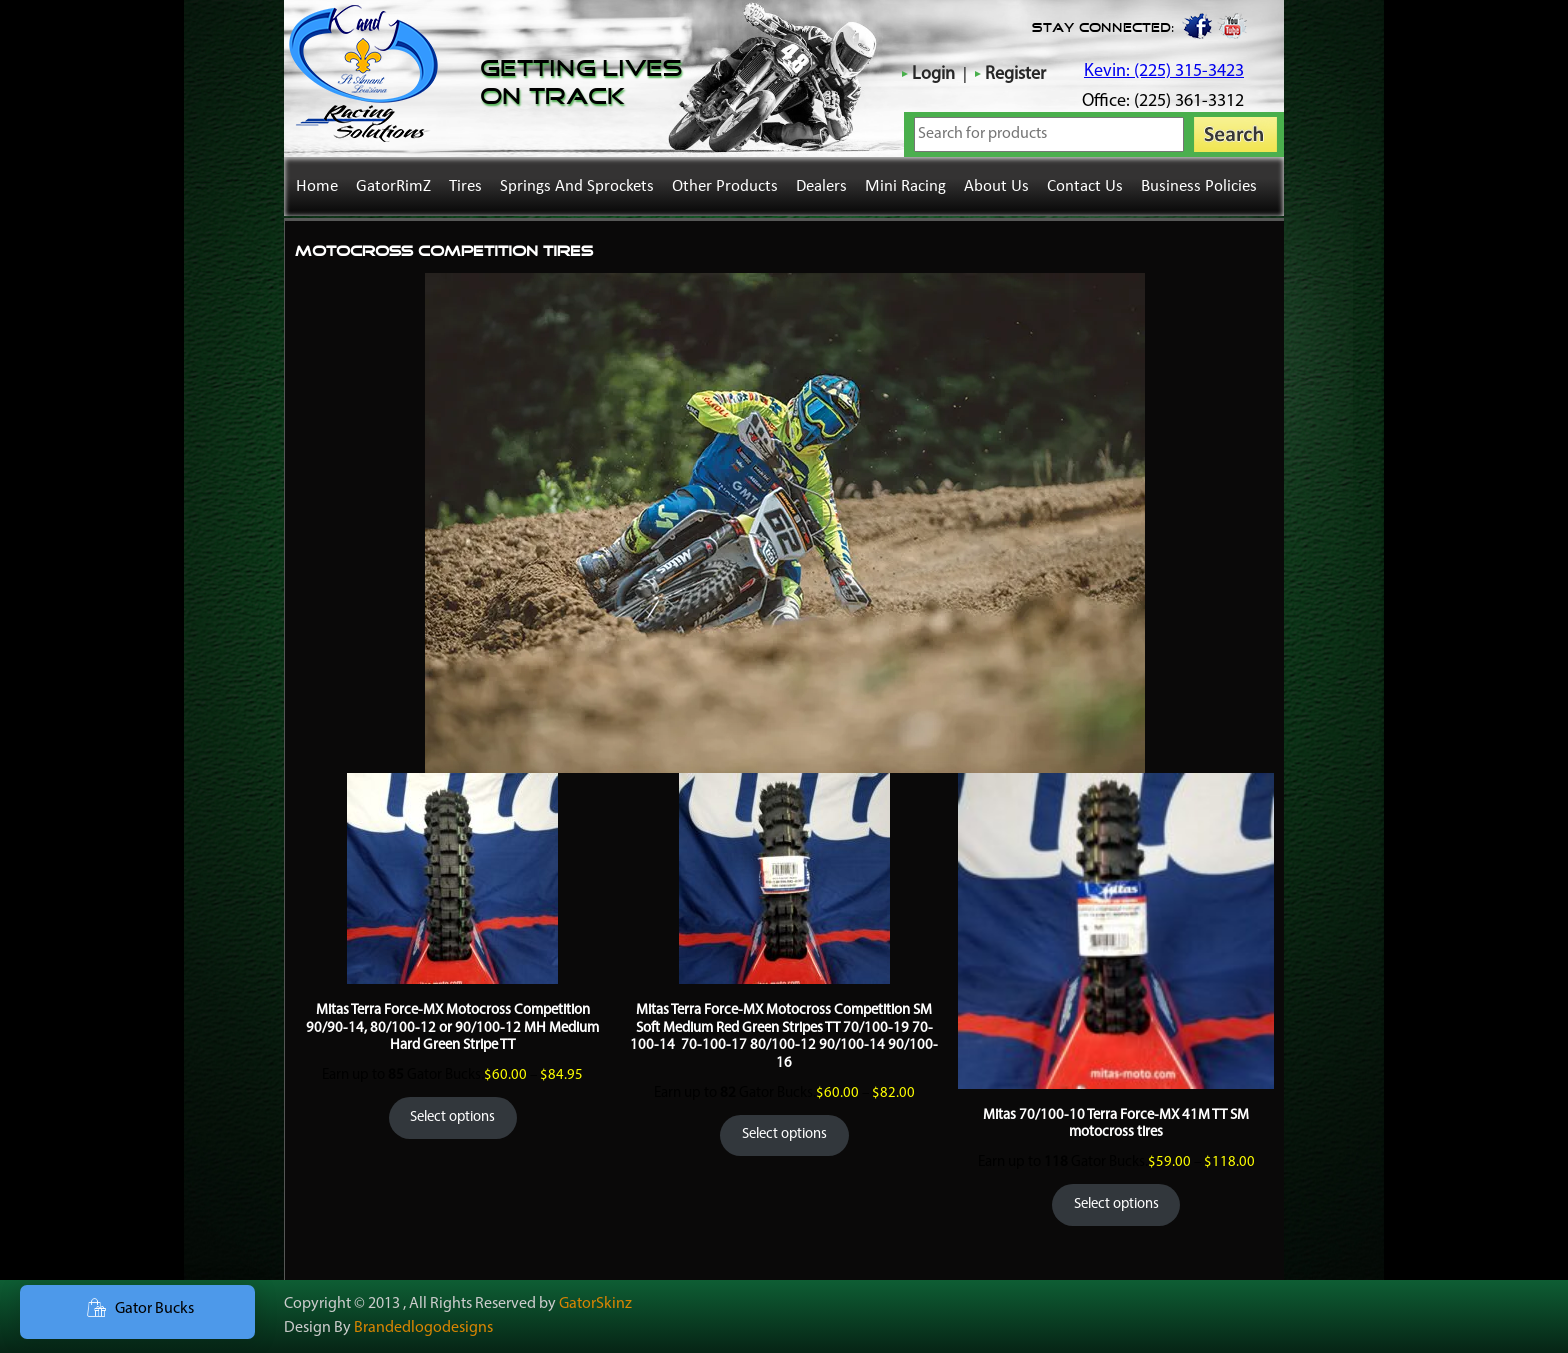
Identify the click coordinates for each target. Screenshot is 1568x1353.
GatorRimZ (393, 186)
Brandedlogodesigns (423, 1328)
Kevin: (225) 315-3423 (1164, 71)
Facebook (1196, 25)
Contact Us (1085, 186)
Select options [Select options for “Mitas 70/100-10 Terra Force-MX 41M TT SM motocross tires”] (1116, 1204)
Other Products (725, 186)
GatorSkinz (595, 1304)
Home (317, 186)
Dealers (821, 186)
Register (1015, 74)
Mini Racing (905, 186)
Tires (465, 186)
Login (933, 74)
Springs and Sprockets (577, 186)
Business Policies (1199, 186)
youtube (1233, 25)
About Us (996, 186)
